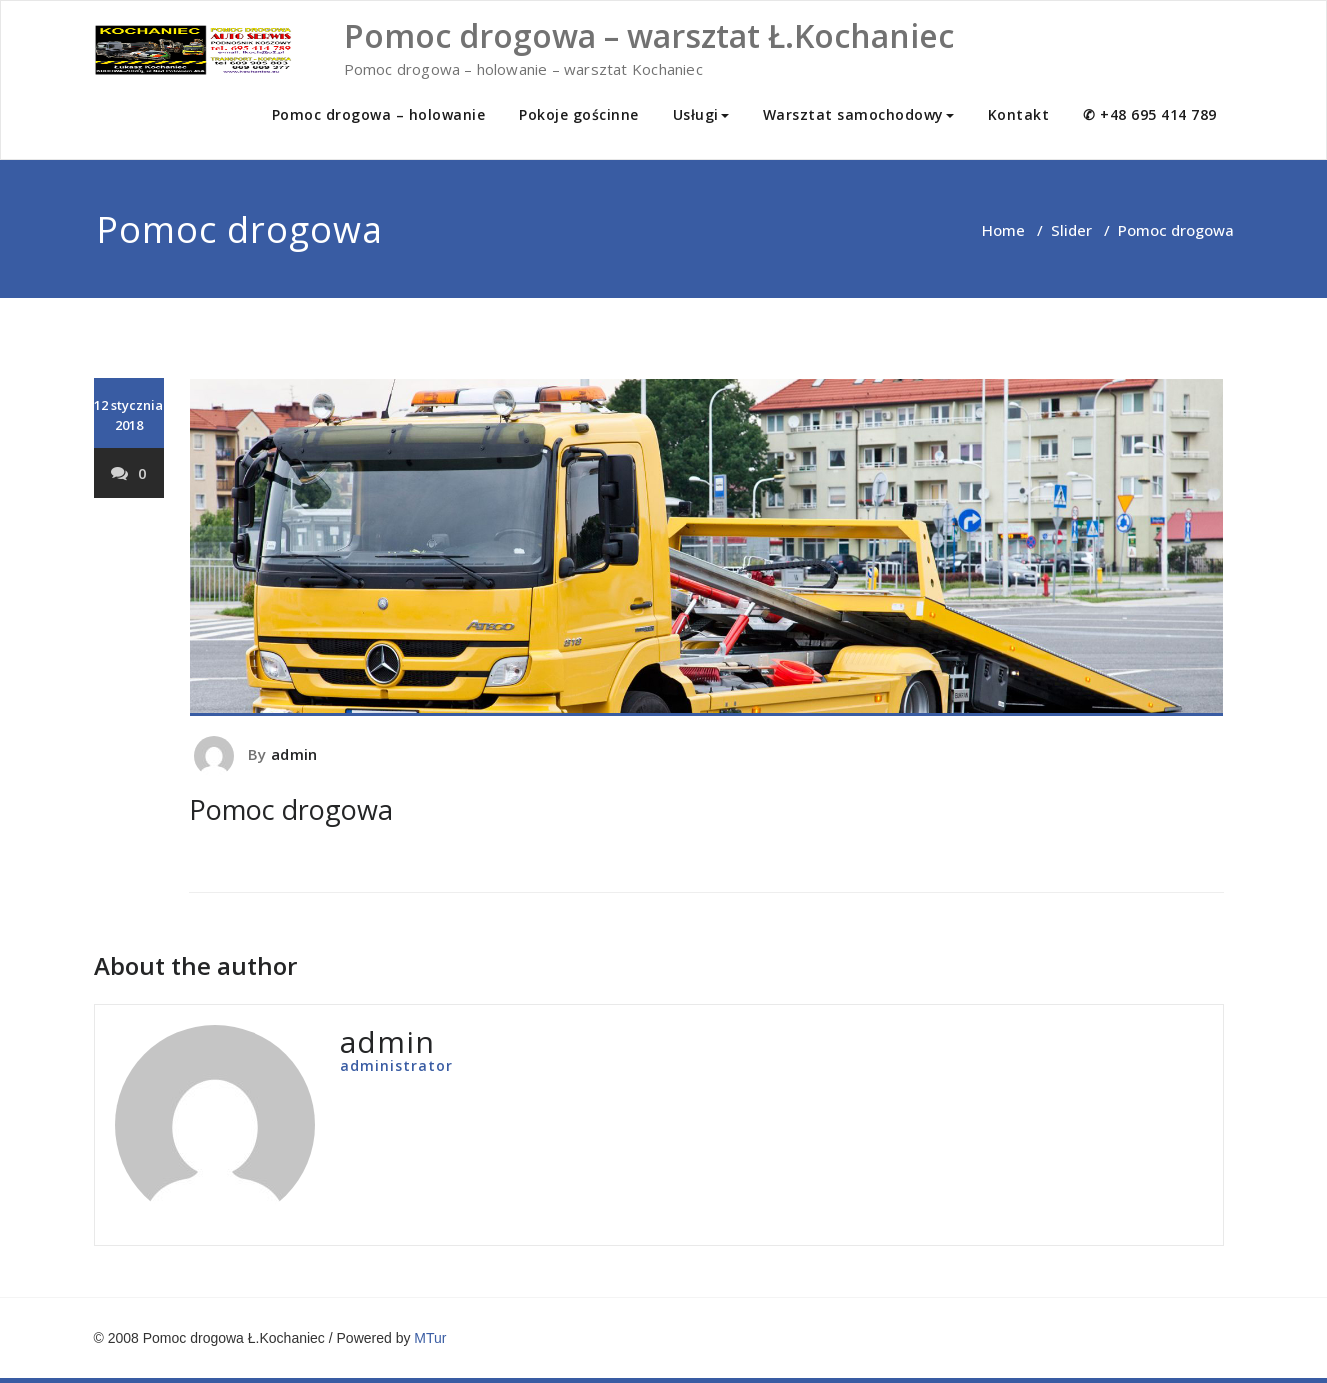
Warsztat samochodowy (858, 114)
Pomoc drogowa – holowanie (379, 114)
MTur (430, 1338)
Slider (1071, 230)
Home (1003, 230)
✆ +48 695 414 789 (1150, 114)
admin (294, 754)
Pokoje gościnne (579, 114)
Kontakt (1019, 114)
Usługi (701, 114)
